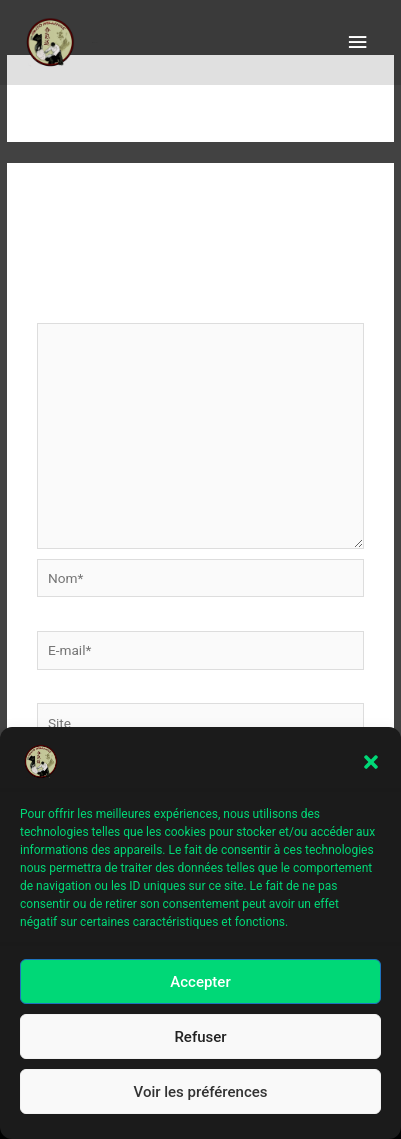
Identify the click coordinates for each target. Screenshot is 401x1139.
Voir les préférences (201, 1097)
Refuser (200, 1042)
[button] (371, 768)
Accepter (200, 987)
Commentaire (83, 310)
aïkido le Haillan (95, 42)
